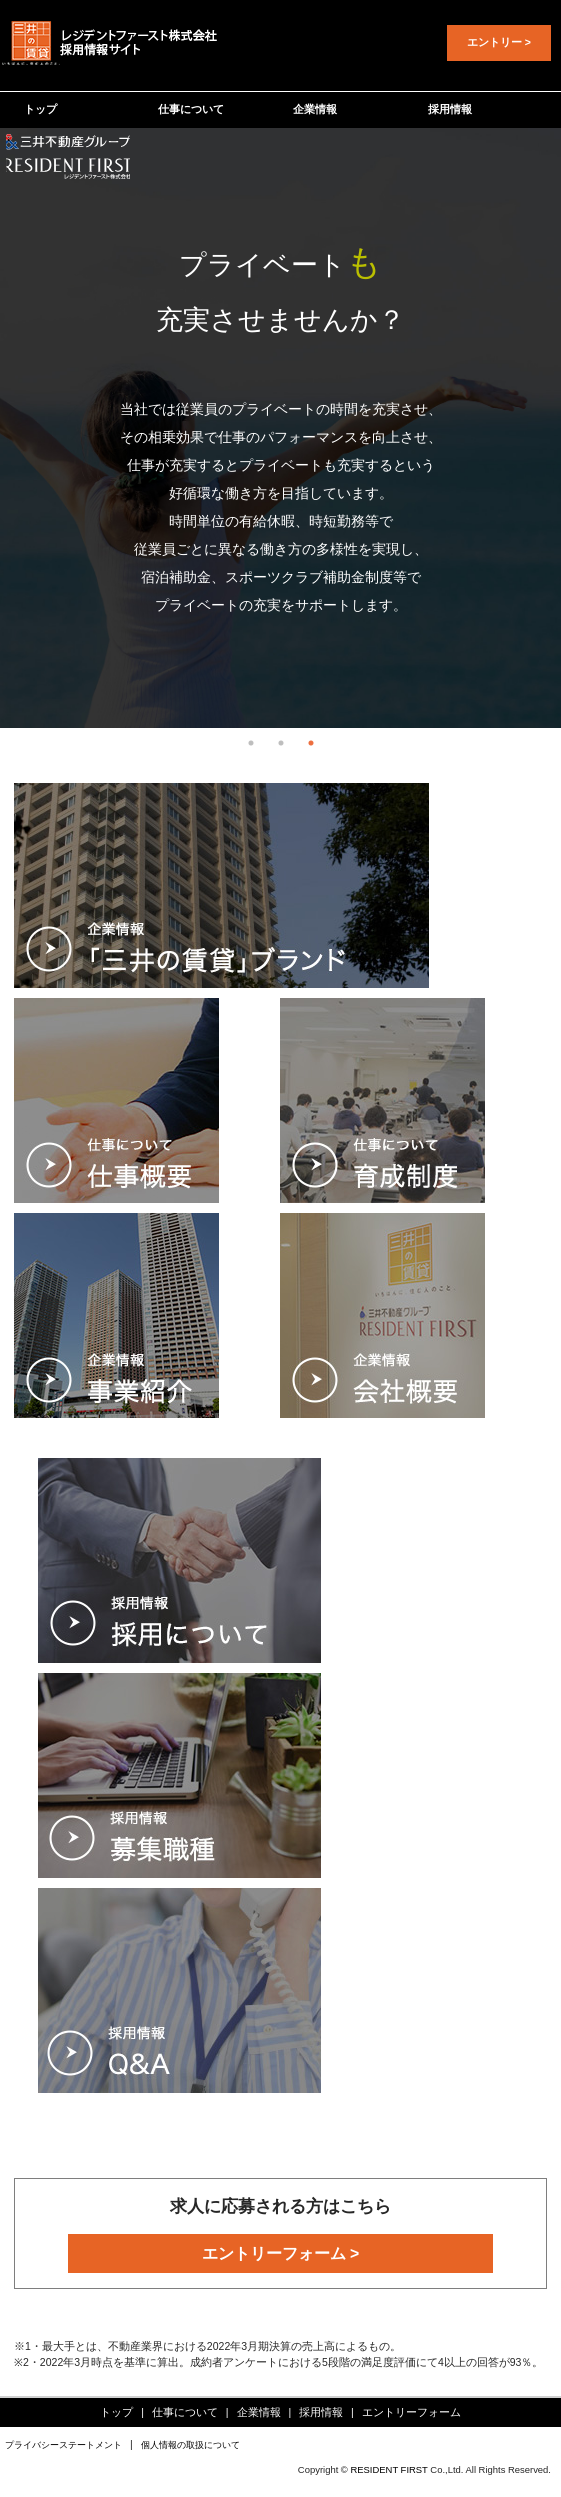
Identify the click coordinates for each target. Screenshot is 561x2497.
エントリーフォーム (411, 2412)
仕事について (191, 109)
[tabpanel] (280, 428)
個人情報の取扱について (190, 2444)
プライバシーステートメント (63, 2444)
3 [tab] (311, 743)
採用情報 (450, 109)
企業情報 (315, 109)
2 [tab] (281, 743)
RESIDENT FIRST (388, 2469)
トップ (40, 109)
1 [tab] (251, 743)
